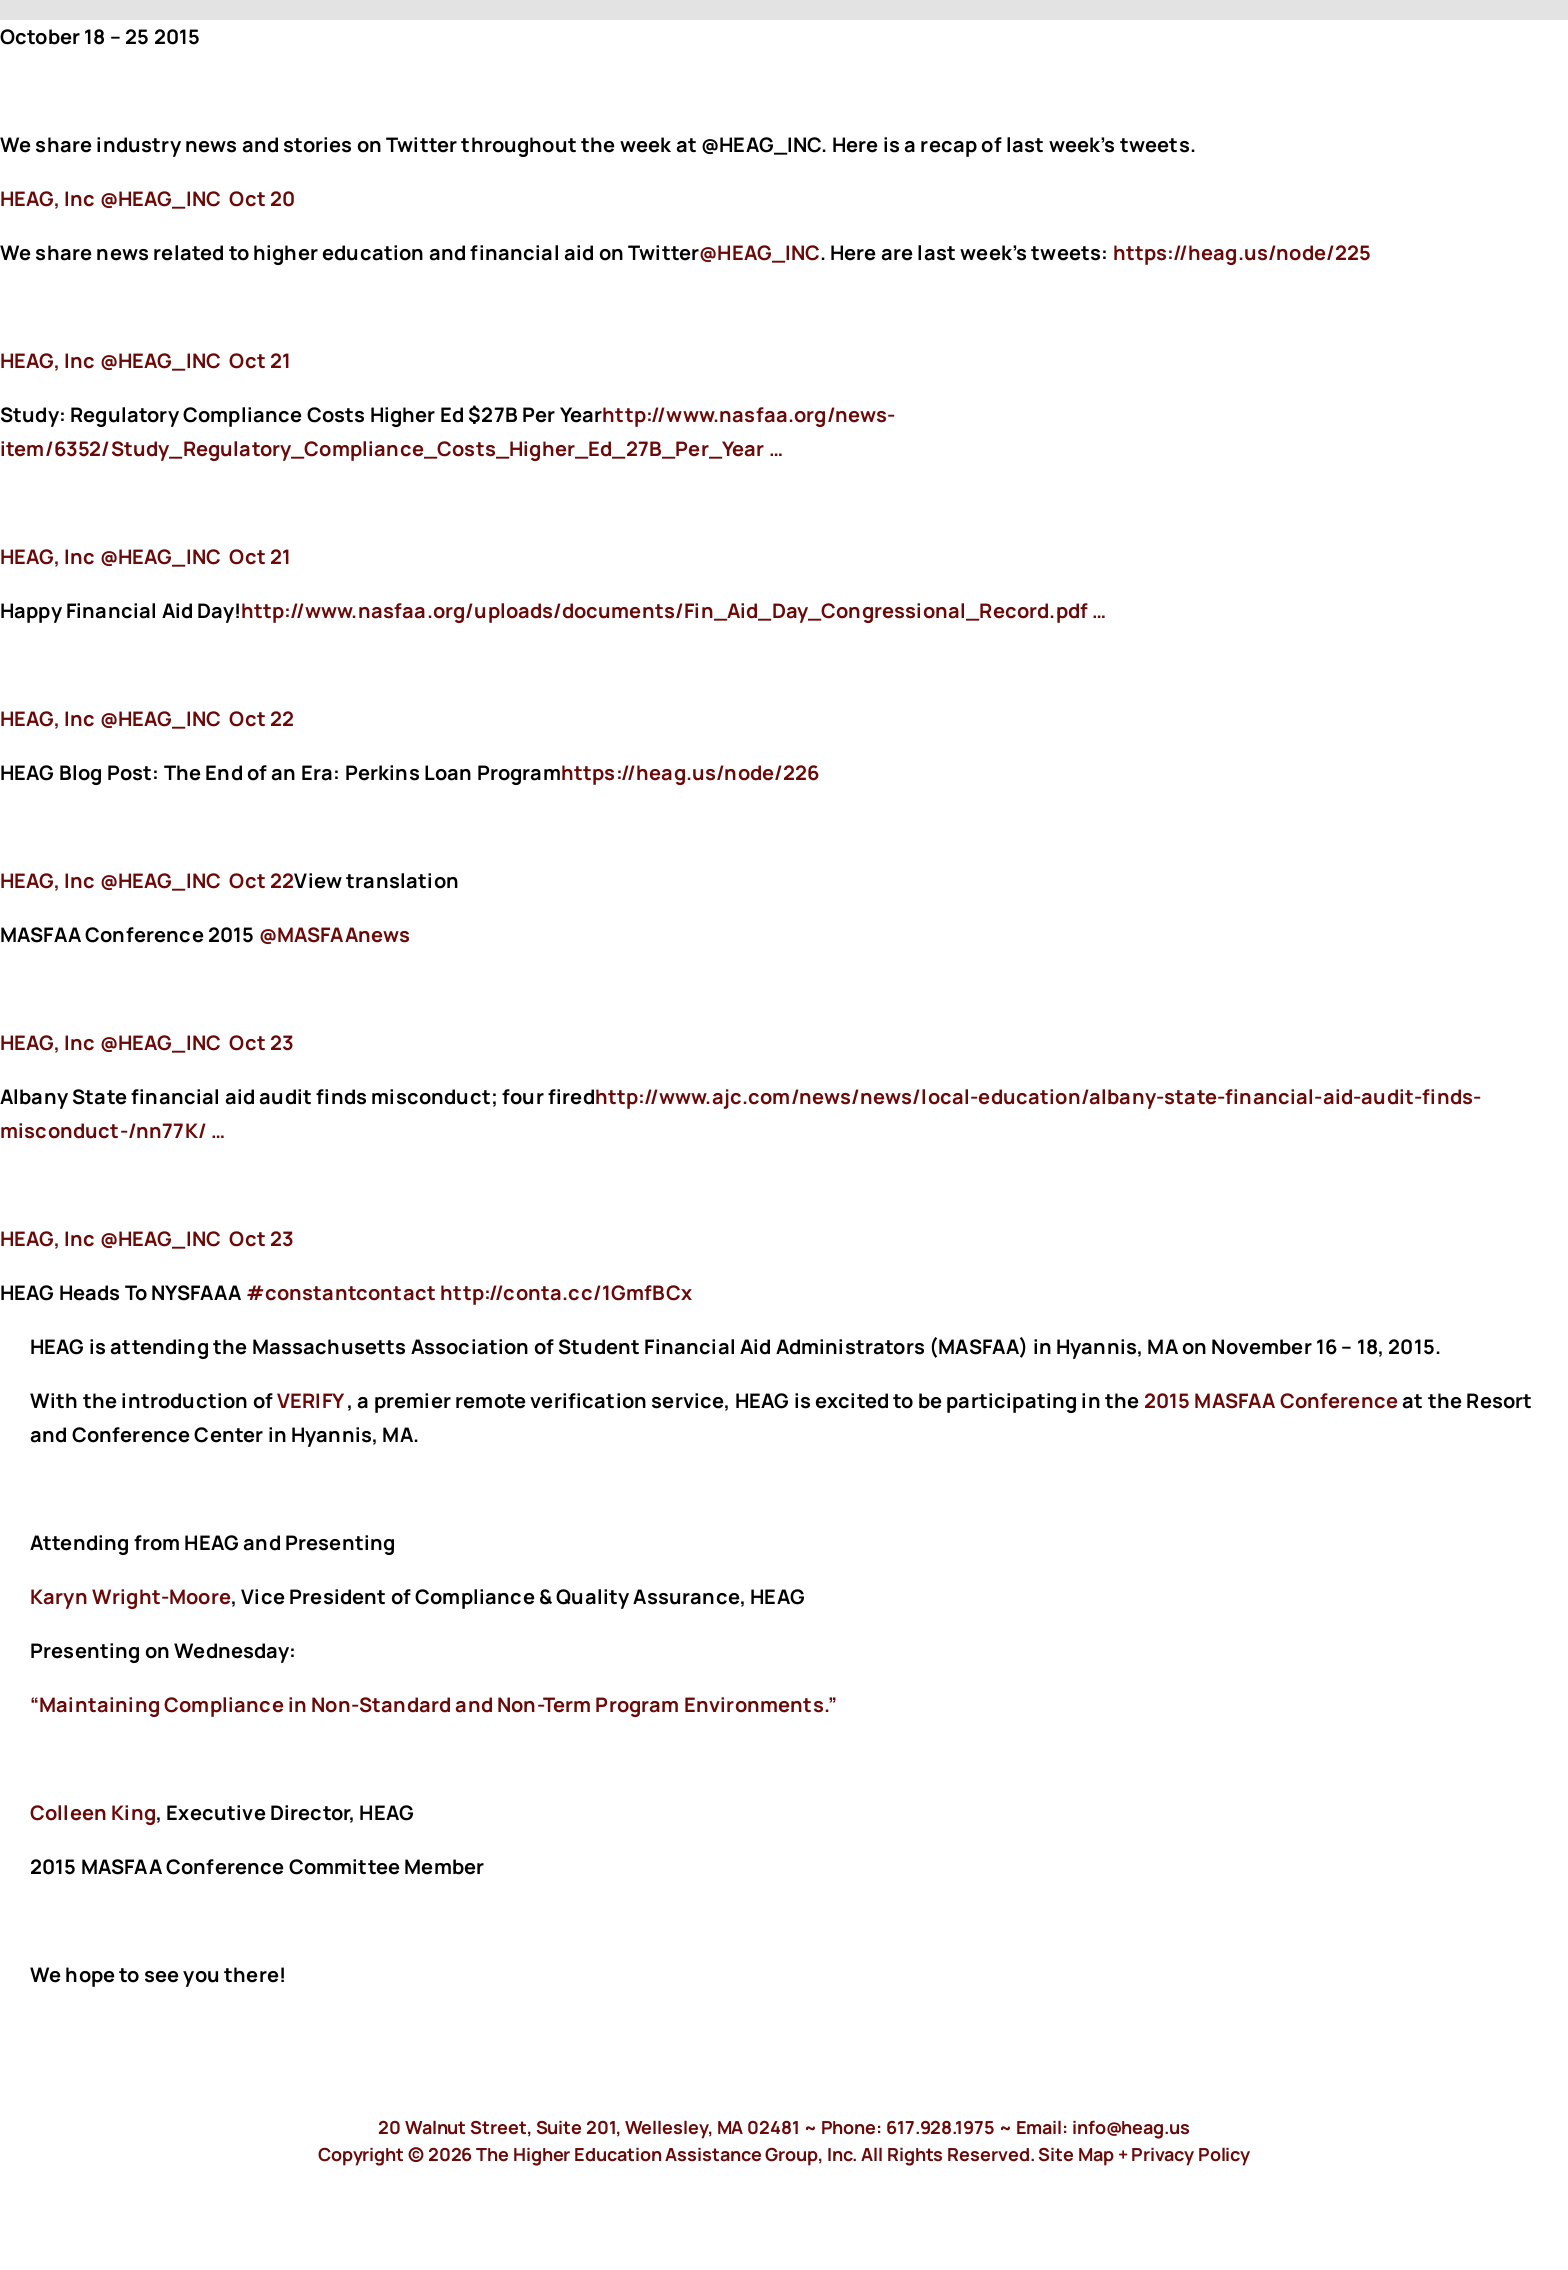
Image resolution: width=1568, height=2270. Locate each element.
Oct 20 (262, 198)
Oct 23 (261, 1042)
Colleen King (93, 1812)
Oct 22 (261, 718)
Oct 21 (260, 360)
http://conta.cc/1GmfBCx (568, 1292)
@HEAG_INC (759, 252)
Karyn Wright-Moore (130, 1596)
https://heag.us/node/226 (692, 772)
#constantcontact (341, 1292)
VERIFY (310, 1400)
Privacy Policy (1190, 2154)
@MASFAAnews (335, 934)
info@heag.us (1131, 2127)
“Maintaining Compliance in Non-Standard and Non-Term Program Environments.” (433, 1704)
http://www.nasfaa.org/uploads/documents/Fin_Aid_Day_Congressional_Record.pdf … (673, 610)
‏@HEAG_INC (112, 198)
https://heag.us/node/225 (1244, 252)
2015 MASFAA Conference (1271, 1400)
